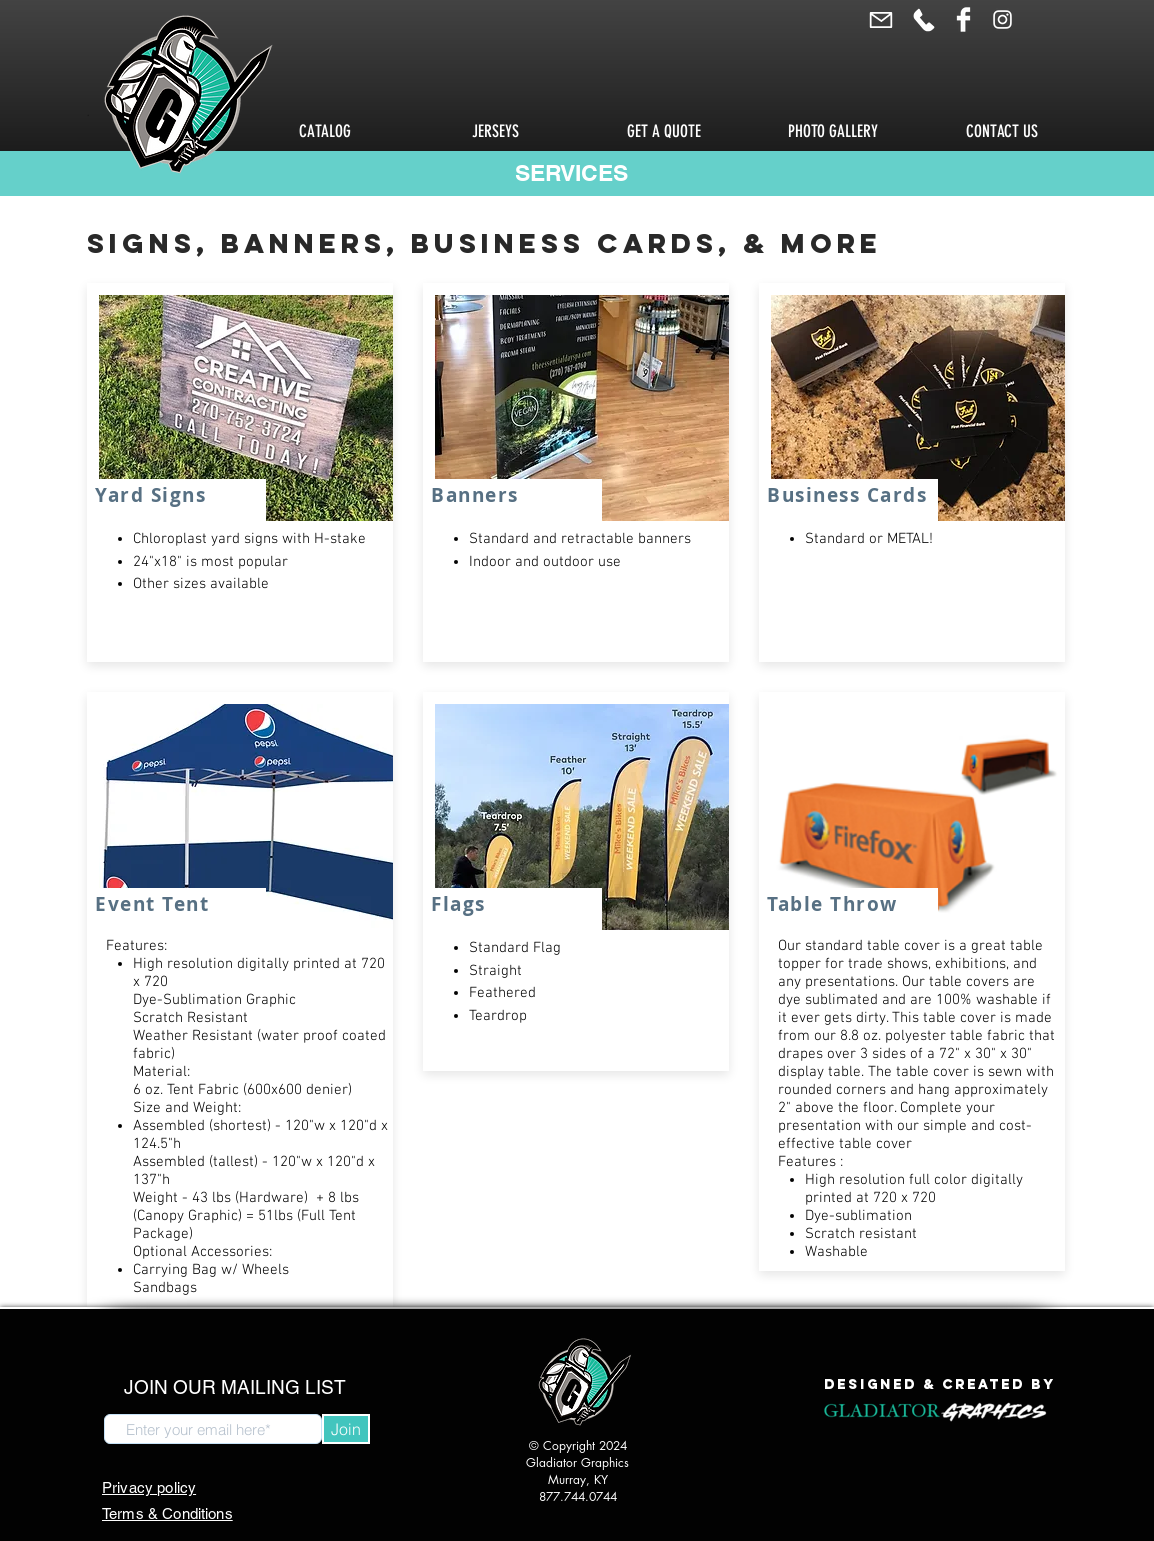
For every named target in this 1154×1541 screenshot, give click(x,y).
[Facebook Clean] (963, 19)
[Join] (346, 1429)
